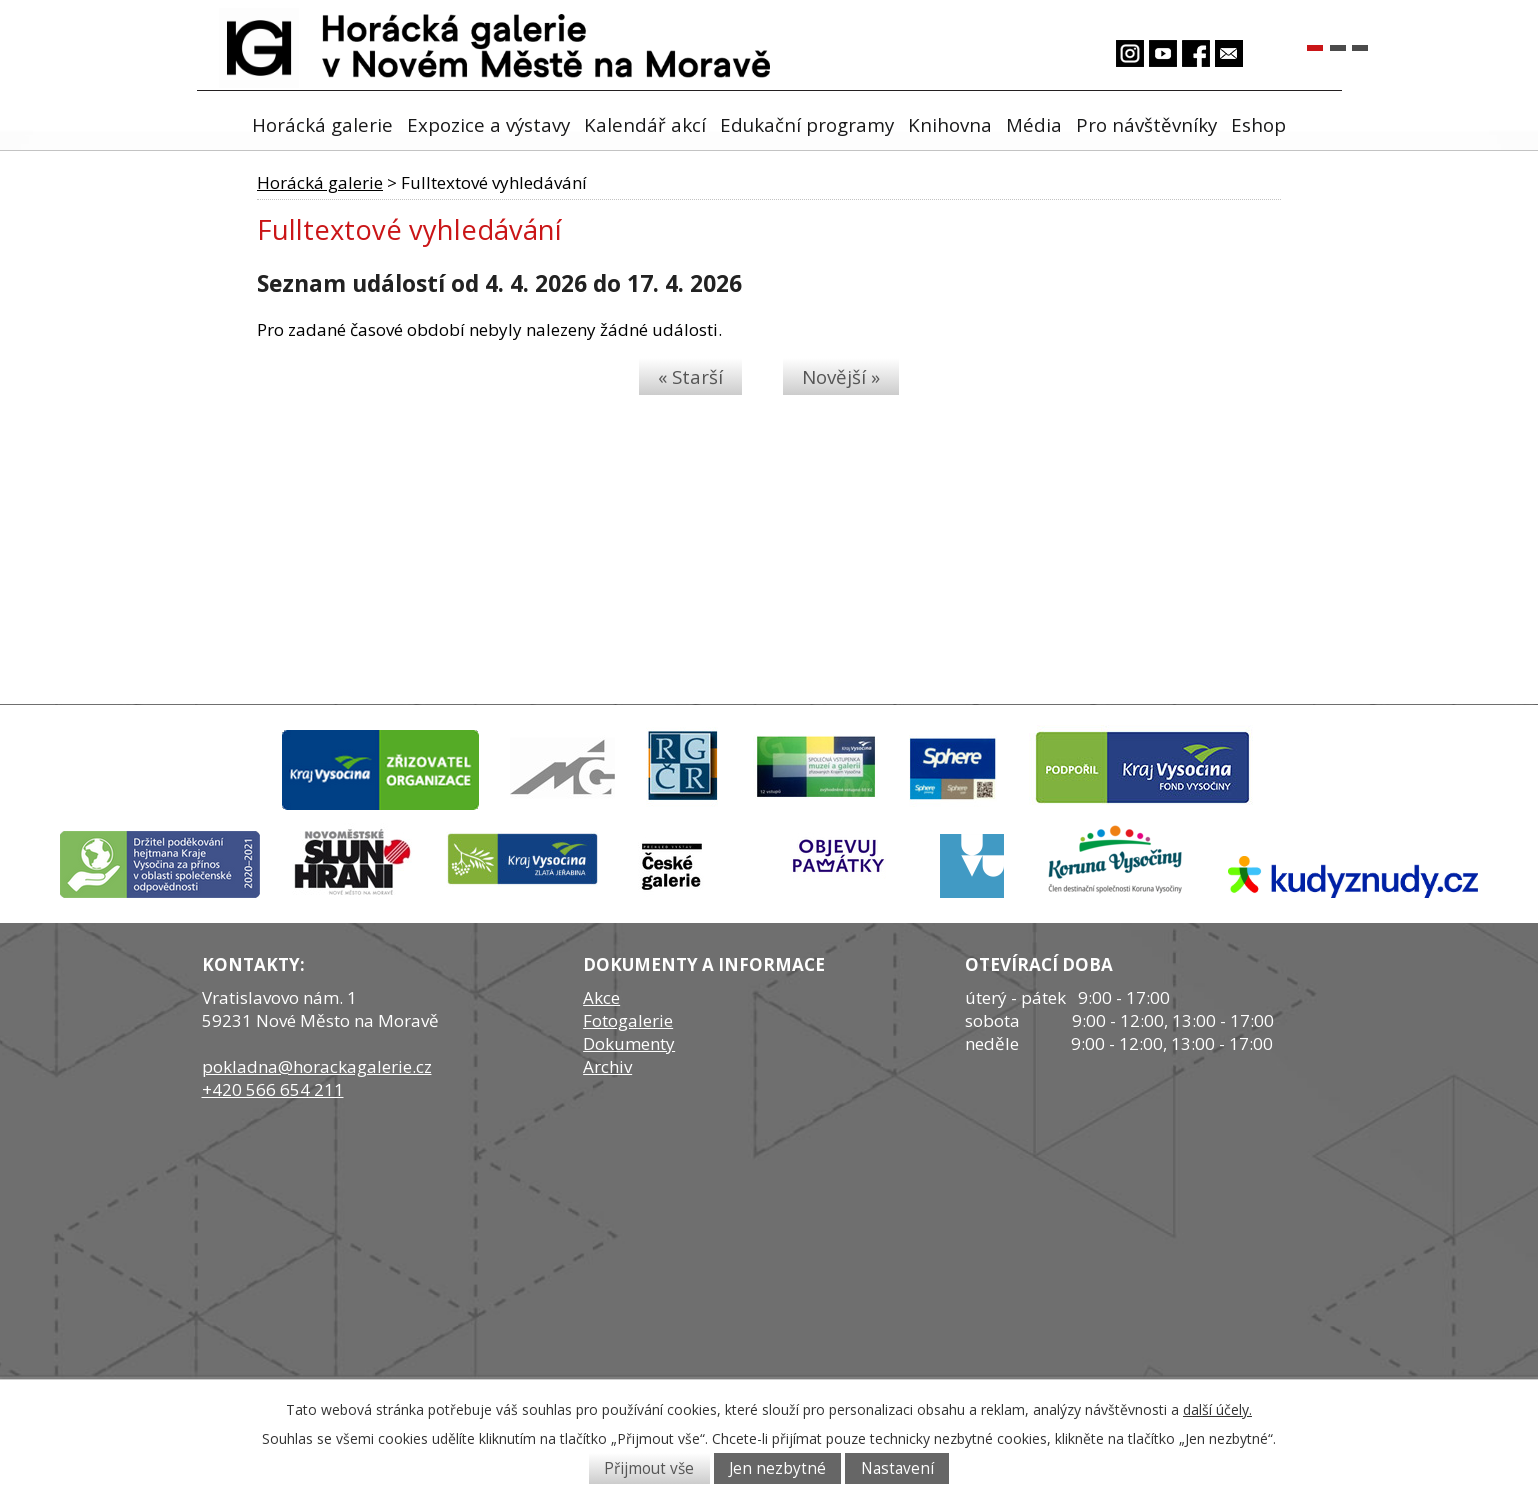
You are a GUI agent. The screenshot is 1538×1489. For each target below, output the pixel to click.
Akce (601, 997)
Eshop (1258, 124)
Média (1034, 124)
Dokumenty (629, 1043)
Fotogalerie (628, 1020)
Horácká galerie (322, 124)
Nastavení (897, 1468)
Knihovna (950, 124)
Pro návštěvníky (1146, 124)
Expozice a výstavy (488, 124)
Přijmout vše (649, 1468)
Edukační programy (807, 124)
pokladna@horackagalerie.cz (317, 1066)
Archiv (607, 1066)
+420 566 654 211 (273, 1089)
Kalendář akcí (645, 124)
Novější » (841, 376)
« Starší (690, 376)
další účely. (1217, 1409)
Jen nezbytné (777, 1468)
